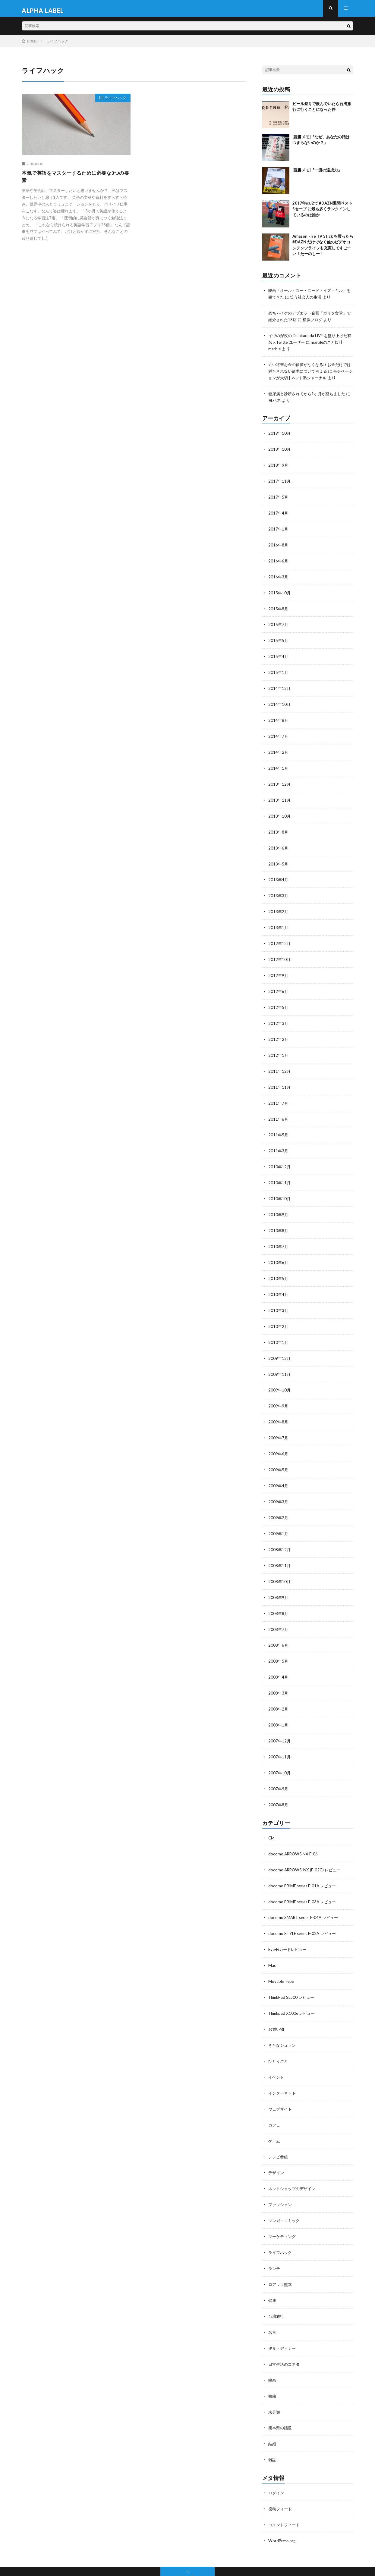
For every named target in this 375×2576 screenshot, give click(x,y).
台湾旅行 (276, 2284)
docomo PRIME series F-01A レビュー (304, 1861)
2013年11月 (279, 794)
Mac (272, 1939)
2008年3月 (278, 1671)
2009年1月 (278, 1515)
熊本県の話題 (281, 2393)
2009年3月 (278, 1483)
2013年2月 (278, 904)
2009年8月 (278, 1405)
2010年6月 (278, 1248)
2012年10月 (279, 951)
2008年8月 (278, 1593)
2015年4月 (278, 653)
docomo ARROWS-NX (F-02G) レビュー (305, 1845)
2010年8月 (278, 1217)
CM (271, 1814)
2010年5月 (278, 1264)
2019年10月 (279, 434)
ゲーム (274, 2111)
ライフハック (112, 103)
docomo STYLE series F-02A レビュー (303, 1908)
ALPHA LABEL (72, 2562)
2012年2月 (278, 1029)
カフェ (274, 2096)
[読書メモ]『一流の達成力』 (317, 174)
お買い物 (276, 2002)
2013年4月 (278, 872)
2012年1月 (278, 1045)
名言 (272, 2299)
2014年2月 (278, 747)
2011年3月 (278, 1139)
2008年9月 (278, 1577)
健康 (272, 2268)
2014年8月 (278, 716)
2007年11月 (279, 1734)
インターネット (283, 2064)
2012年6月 (278, 982)
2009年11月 (279, 1358)
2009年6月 (278, 1436)
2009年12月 (279, 1342)
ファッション (281, 2174)
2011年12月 (279, 1060)
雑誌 (272, 2425)
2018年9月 (278, 465)
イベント (276, 2049)
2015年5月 (278, 637)
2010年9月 (278, 1201)
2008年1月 (278, 1703)
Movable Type (281, 1955)
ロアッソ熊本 (281, 2252)
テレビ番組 (278, 2127)
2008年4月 (278, 1656)
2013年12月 (279, 778)
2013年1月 (278, 919)
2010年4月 (278, 1280)
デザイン (276, 2143)
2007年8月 (278, 1781)
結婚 (272, 2409)
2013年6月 (278, 841)
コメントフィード (285, 2489)
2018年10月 (279, 449)
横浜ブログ (319, 322)
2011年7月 (278, 1092)
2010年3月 (278, 1295)
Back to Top (187, 2541)
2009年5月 (278, 1452)
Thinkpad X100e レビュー (292, 1986)
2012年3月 (278, 1013)
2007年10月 (279, 1750)
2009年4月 (278, 1468)
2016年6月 (278, 559)
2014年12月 (279, 684)
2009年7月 (278, 1421)
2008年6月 (278, 1624)
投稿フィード (281, 2473)
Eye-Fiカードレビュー (288, 1924)
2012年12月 (279, 935)
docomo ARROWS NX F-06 (293, 1830)
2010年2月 (278, 1311)
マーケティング (283, 2205)
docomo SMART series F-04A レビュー (305, 1892)
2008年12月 (279, 1530)
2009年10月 (279, 1374)
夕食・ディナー (283, 2315)
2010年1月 (278, 1327)
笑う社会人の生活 (312, 300)
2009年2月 (278, 1499)
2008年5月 (278, 1640)
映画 (272, 2346)
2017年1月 (278, 528)
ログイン (276, 2458)
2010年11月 (279, 1170)
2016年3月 (278, 575)
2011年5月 (278, 1123)
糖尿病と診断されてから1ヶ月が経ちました (309, 395)
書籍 (272, 2362)
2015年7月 (278, 622)
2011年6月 (278, 1107)
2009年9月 (278, 1389)
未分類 (274, 2378)
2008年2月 (278, 1687)
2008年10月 (279, 1562)
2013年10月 (279, 810)
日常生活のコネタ (285, 2331)
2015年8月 (278, 606)
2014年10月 (279, 700)
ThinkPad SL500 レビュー (292, 1970)
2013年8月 (278, 825)
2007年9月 (278, 1765)
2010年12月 (279, 1154)
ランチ (274, 2237)
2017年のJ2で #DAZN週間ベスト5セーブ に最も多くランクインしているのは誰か (322, 213)
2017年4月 (278, 512)
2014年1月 (278, 763)
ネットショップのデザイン (293, 2158)
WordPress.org (282, 2505)
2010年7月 (278, 1233)
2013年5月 (278, 857)
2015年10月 (279, 590)
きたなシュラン (283, 2017)
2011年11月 (279, 1076)
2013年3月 (278, 888)
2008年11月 (279, 1546)
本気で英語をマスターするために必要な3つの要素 (73, 181)
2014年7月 (278, 731)
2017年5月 (278, 496)
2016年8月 (278, 543)
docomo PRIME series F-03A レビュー (304, 1877)
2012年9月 (278, 966)
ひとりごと (278, 2033)
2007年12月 (279, 1718)
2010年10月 (279, 1186)
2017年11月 (279, 481)
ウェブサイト (281, 2080)
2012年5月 (278, 998)
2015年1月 (278, 669)
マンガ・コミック (285, 2190)
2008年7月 (278, 1609)
